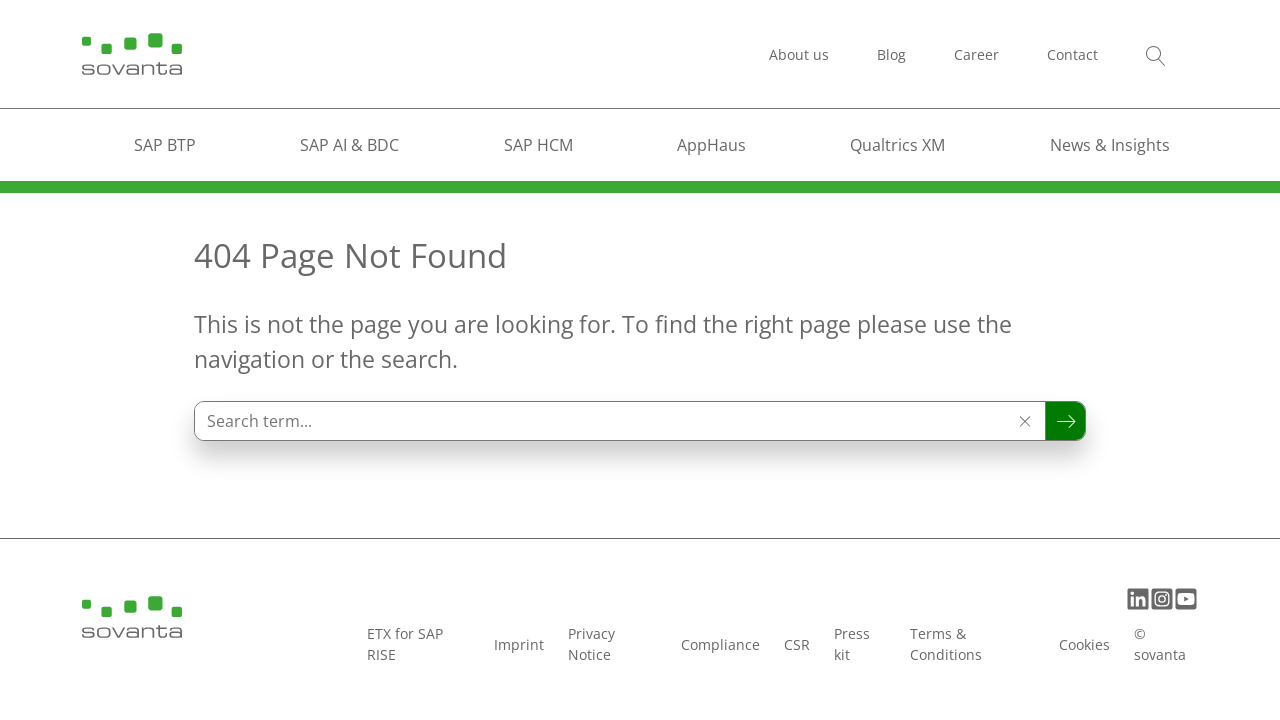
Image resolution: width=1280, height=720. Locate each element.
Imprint (519, 644)
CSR (797, 644)
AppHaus (711, 145)
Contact (1072, 54)
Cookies (1084, 644)
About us (799, 54)
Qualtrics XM (897, 145)
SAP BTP (165, 145)
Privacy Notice (591, 644)
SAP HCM (538, 145)
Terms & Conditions (946, 644)
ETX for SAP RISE (405, 644)
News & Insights (1110, 145)
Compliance (720, 644)
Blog (891, 54)
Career (976, 54)
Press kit (852, 644)
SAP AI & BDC (349, 145)
